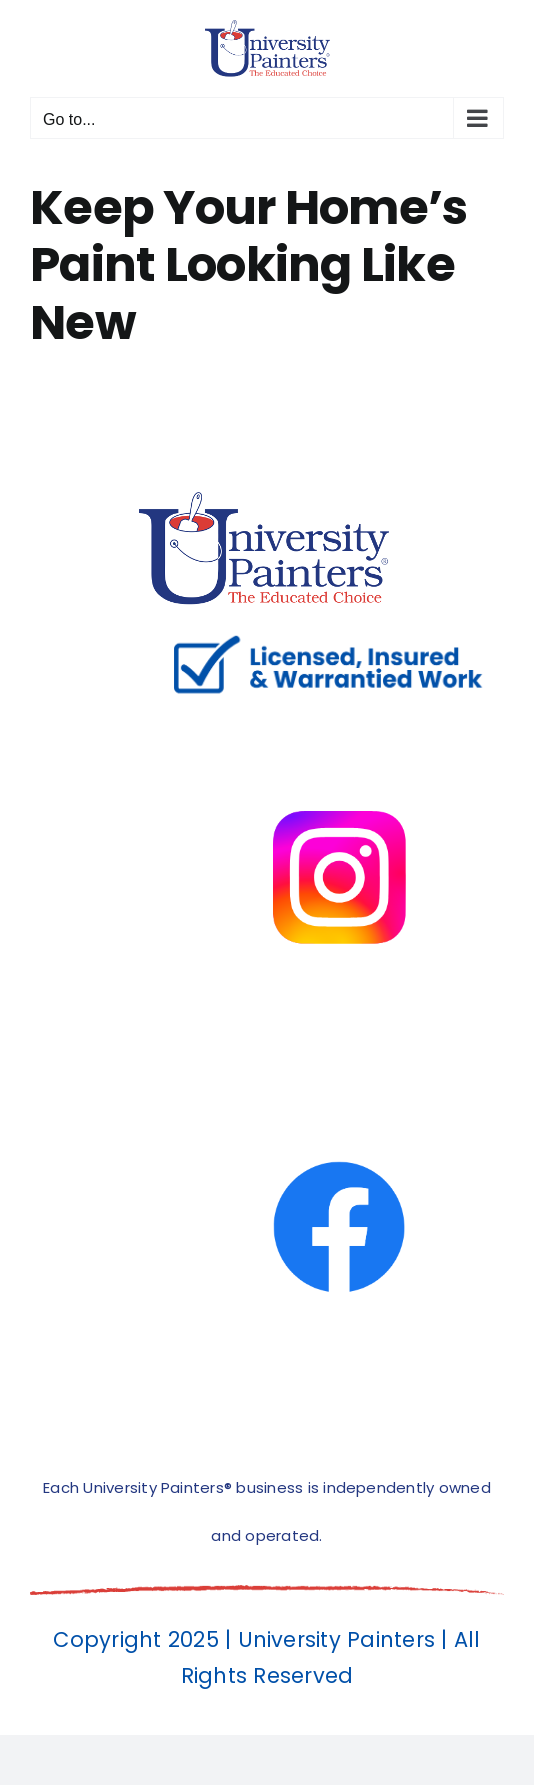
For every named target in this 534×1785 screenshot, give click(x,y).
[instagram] (339, 719)
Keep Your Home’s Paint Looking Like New (248, 265)
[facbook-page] (339, 1069)
